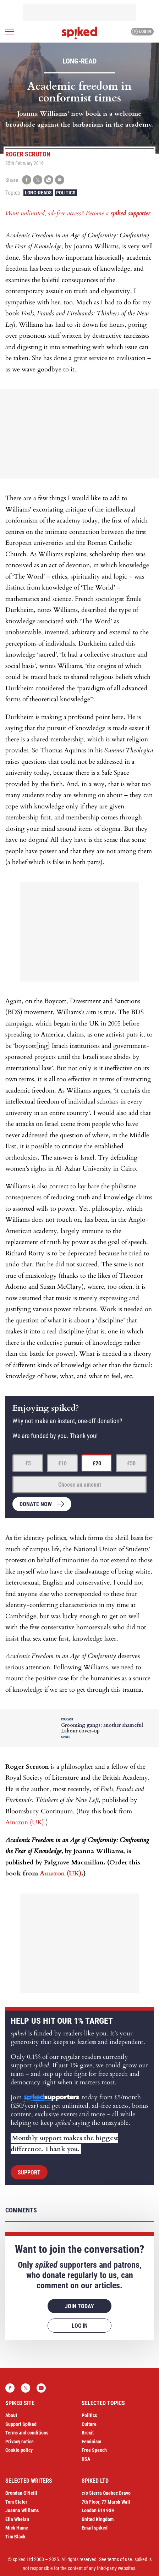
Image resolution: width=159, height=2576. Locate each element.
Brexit (88, 2433)
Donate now (36, 1504)
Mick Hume (16, 2528)
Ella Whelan (17, 2519)
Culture (89, 2424)
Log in (141, 31)
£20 (97, 1463)
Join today (79, 2306)
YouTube (41, 2388)
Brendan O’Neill (21, 2493)
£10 (62, 1463)
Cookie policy (19, 2450)
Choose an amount (79, 1484)
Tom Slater (16, 2502)
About (11, 2415)
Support (29, 2172)
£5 (28, 1463)
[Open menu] (9, 31)
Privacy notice (19, 2441)
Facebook (10, 2388)
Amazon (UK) (24, 1822)
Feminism (91, 2441)
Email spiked (95, 2528)
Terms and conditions (26, 2433)
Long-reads (38, 192)
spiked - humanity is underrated (79, 33)
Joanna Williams (22, 2510)
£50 (131, 1463)
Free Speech (94, 2450)
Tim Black (15, 2536)
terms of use (120, 2559)
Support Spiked (21, 2424)
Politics (66, 192)
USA (86, 2459)
